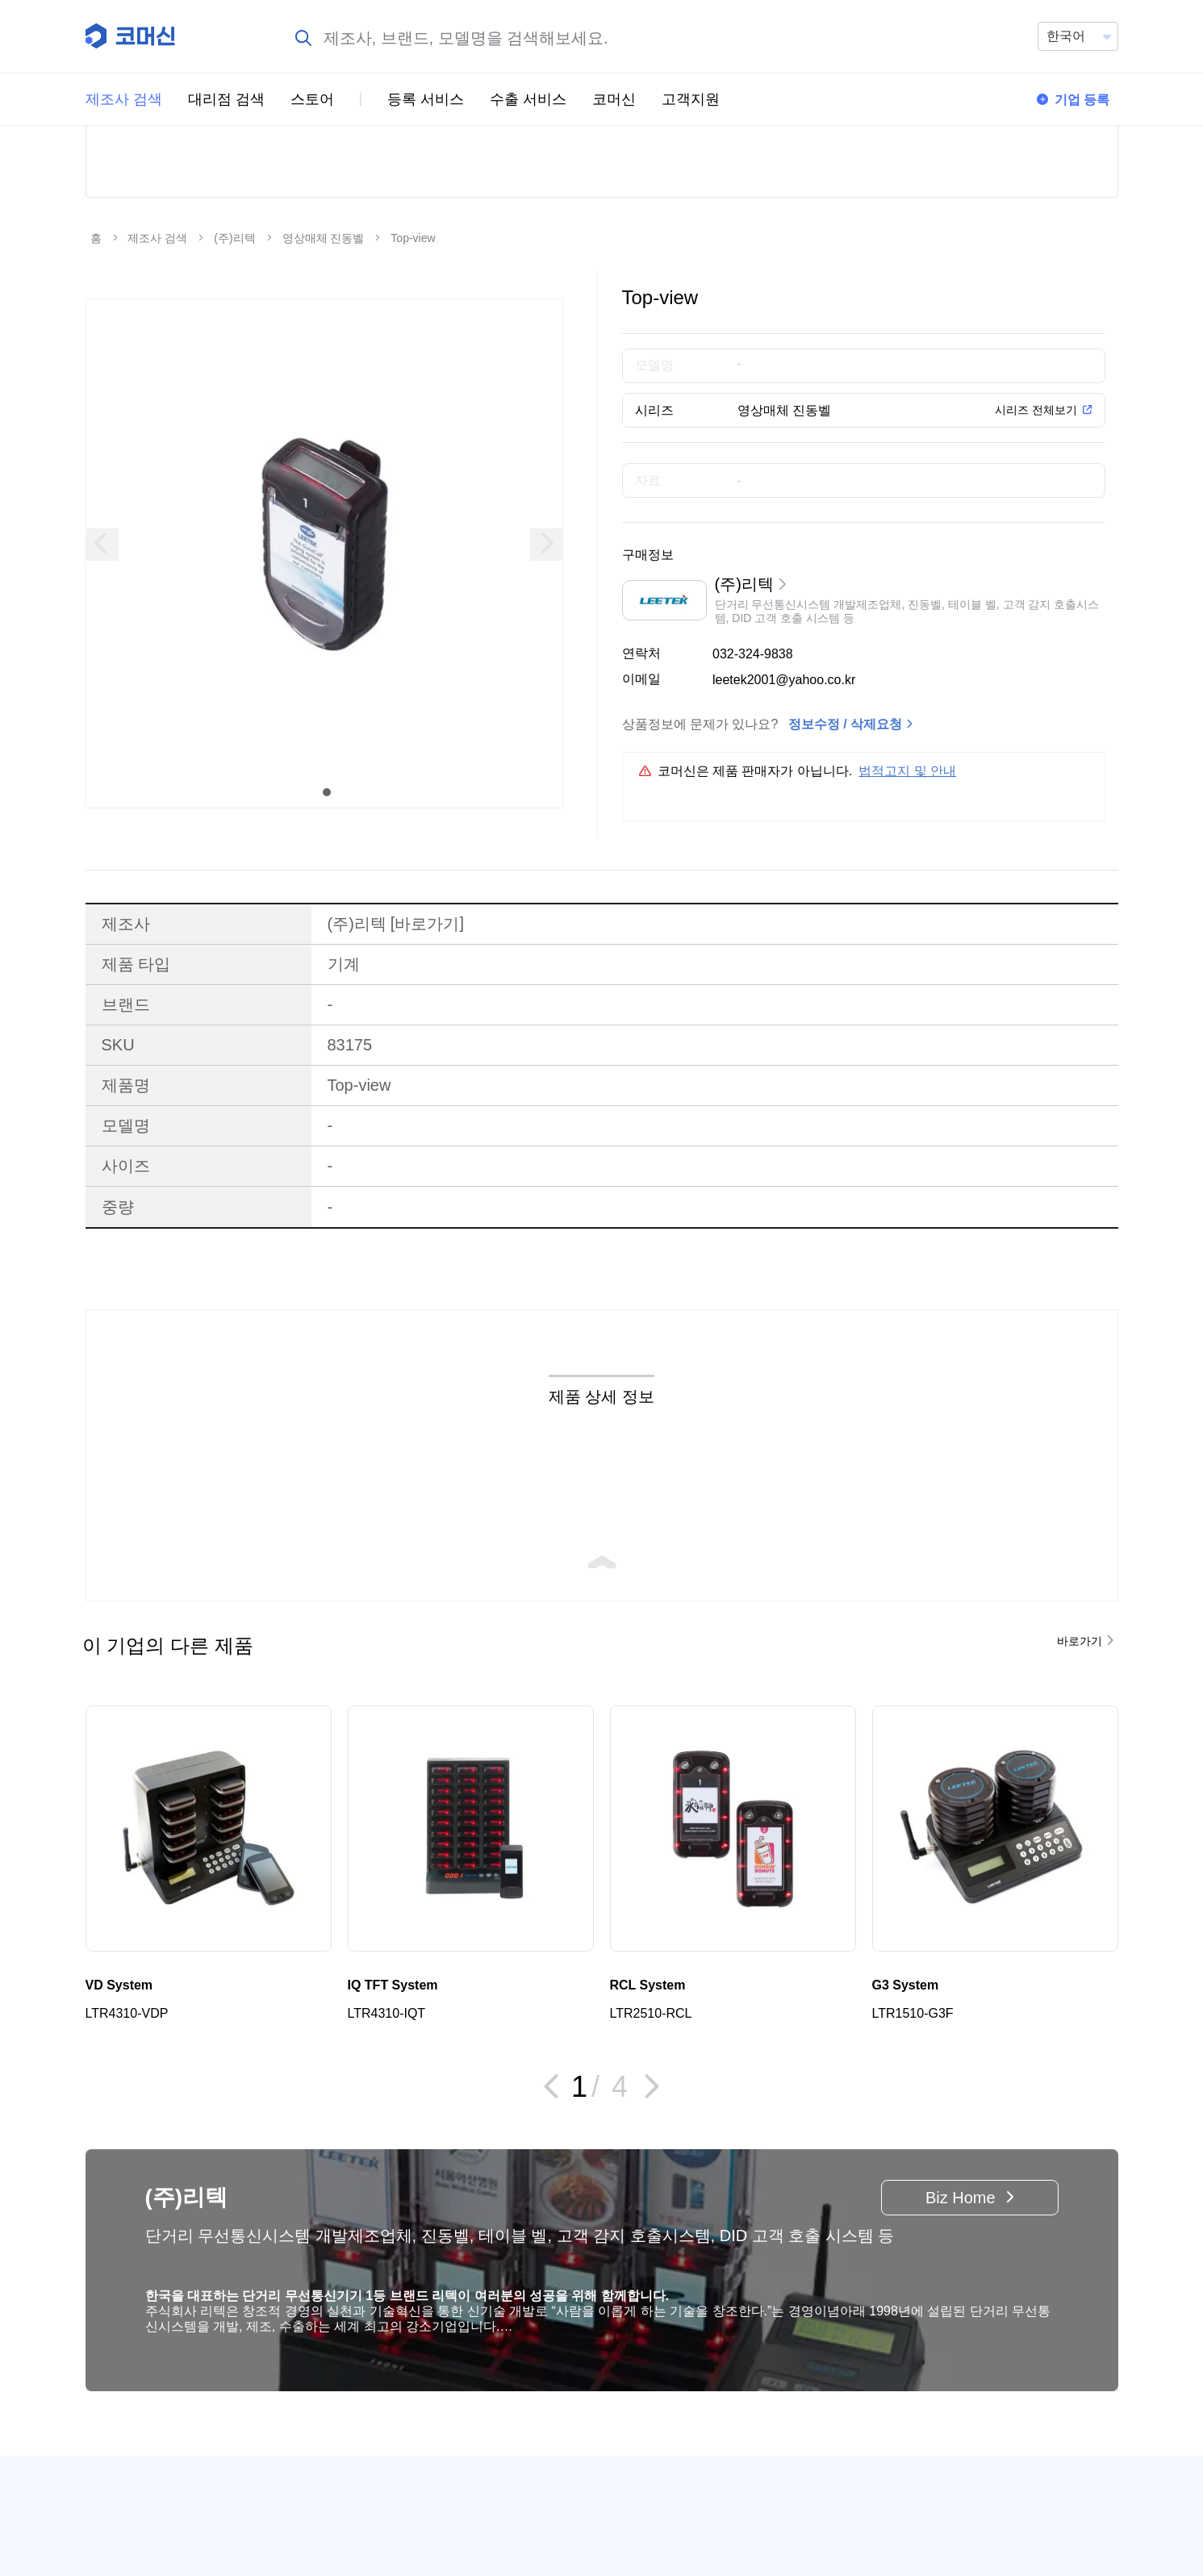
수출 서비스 (528, 99)
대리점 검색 (226, 99)
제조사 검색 (124, 99)
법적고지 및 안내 (907, 891)
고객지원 (691, 99)
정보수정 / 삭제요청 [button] (845, 844)
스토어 (312, 99)
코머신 (614, 99)
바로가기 (427, 1043)
